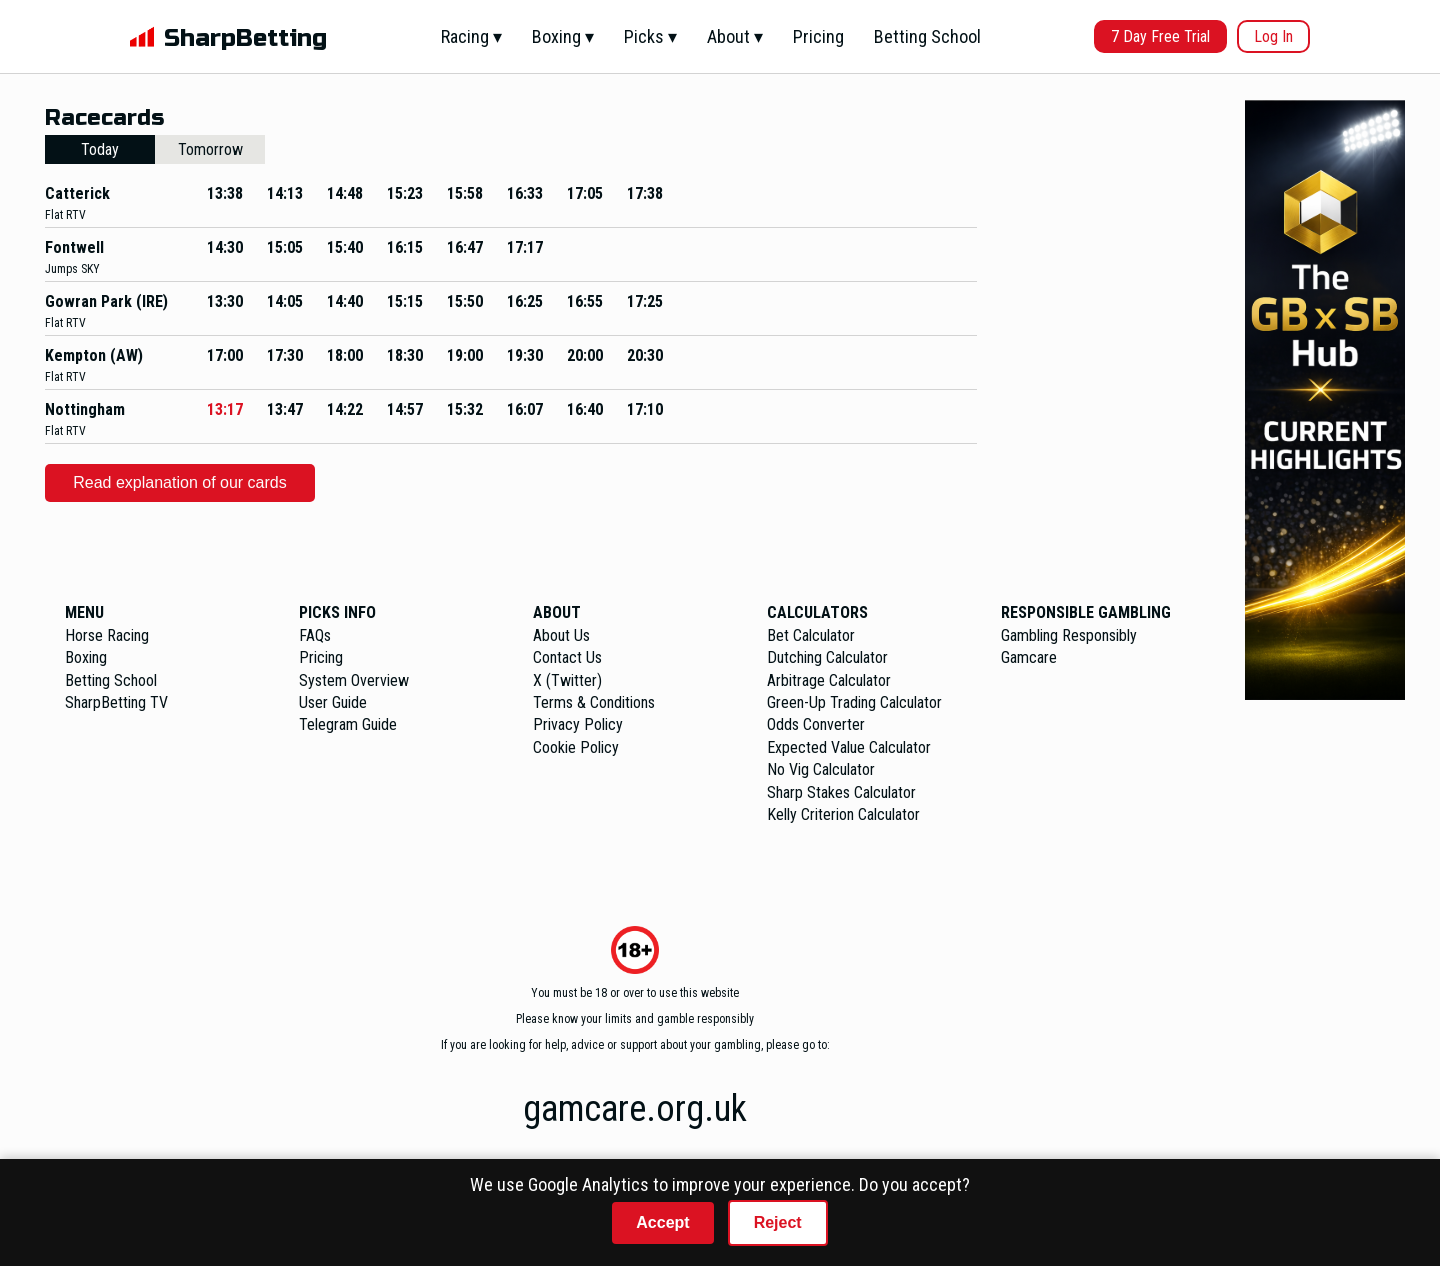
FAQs (315, 635)
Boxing (86, 657)
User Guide (333, 702)
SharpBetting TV (116, 702)
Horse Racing (107, 635)
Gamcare (1029, 657)
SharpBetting (245, 38)
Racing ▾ (471, 36)
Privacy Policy (578, 724)
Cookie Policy (576, 747)
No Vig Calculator (821, 769)
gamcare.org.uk (635, 1109)
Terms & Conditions (594, 702)
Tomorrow (210, 149)
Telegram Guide (348, 724)
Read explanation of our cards (179, 482)
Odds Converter (816, 724)
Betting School (927, 36)
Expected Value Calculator (849, 747)
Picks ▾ (650, 36)
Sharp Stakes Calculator (841, 792)
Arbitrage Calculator (829, 680)
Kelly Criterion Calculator (843, 814)
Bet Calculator (811, 635)
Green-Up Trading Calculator (854, 702)
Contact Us (567, 657)
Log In (1273, 36)
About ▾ (735, 36)
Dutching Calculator (827, 657)
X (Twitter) (567, 680)
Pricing (818, 36)
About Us (561, 635)
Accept (662, 1222)
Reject (778, 1222)
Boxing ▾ (563, 36)
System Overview (354, 680)
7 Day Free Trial (1160, 36)
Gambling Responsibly (1069, 635)
